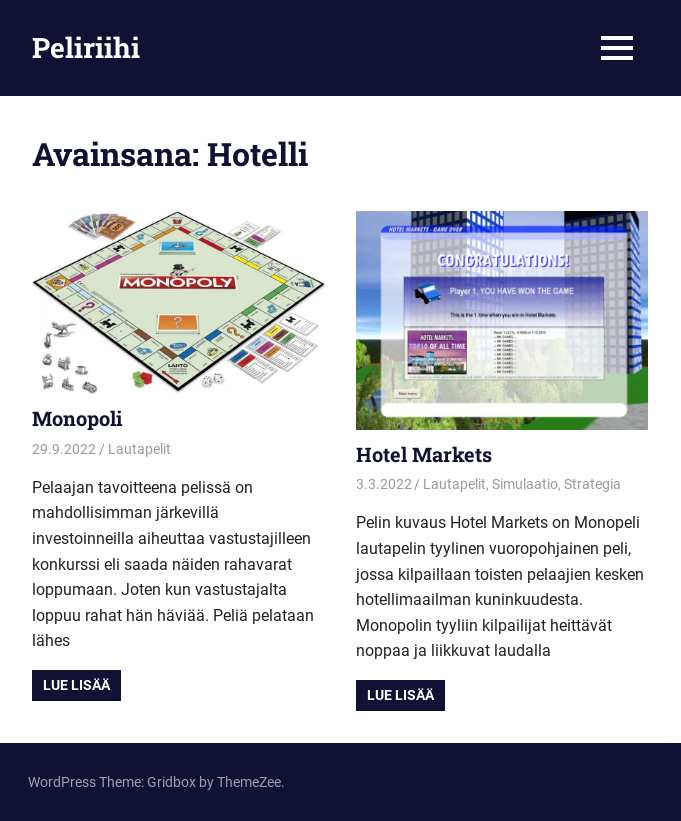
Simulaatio (525, 484)
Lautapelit (139, 449)
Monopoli (77, 418)
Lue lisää (76, 685)
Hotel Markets (424, 454)
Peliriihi (86, 47)
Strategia (592, 484)
